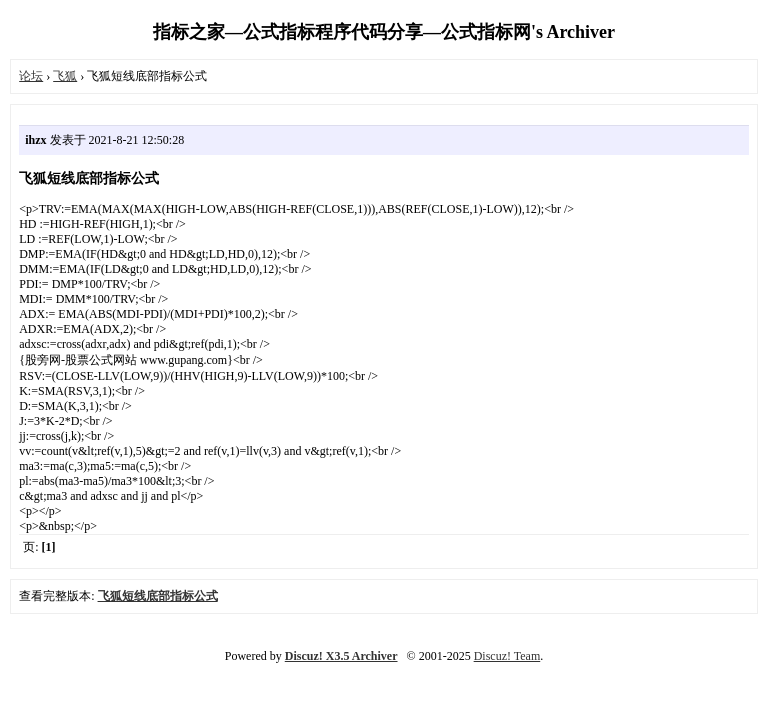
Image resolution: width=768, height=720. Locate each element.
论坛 (31, 76)
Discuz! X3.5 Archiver (341, 656)
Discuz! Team (507, 656)
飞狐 (65, 76)
